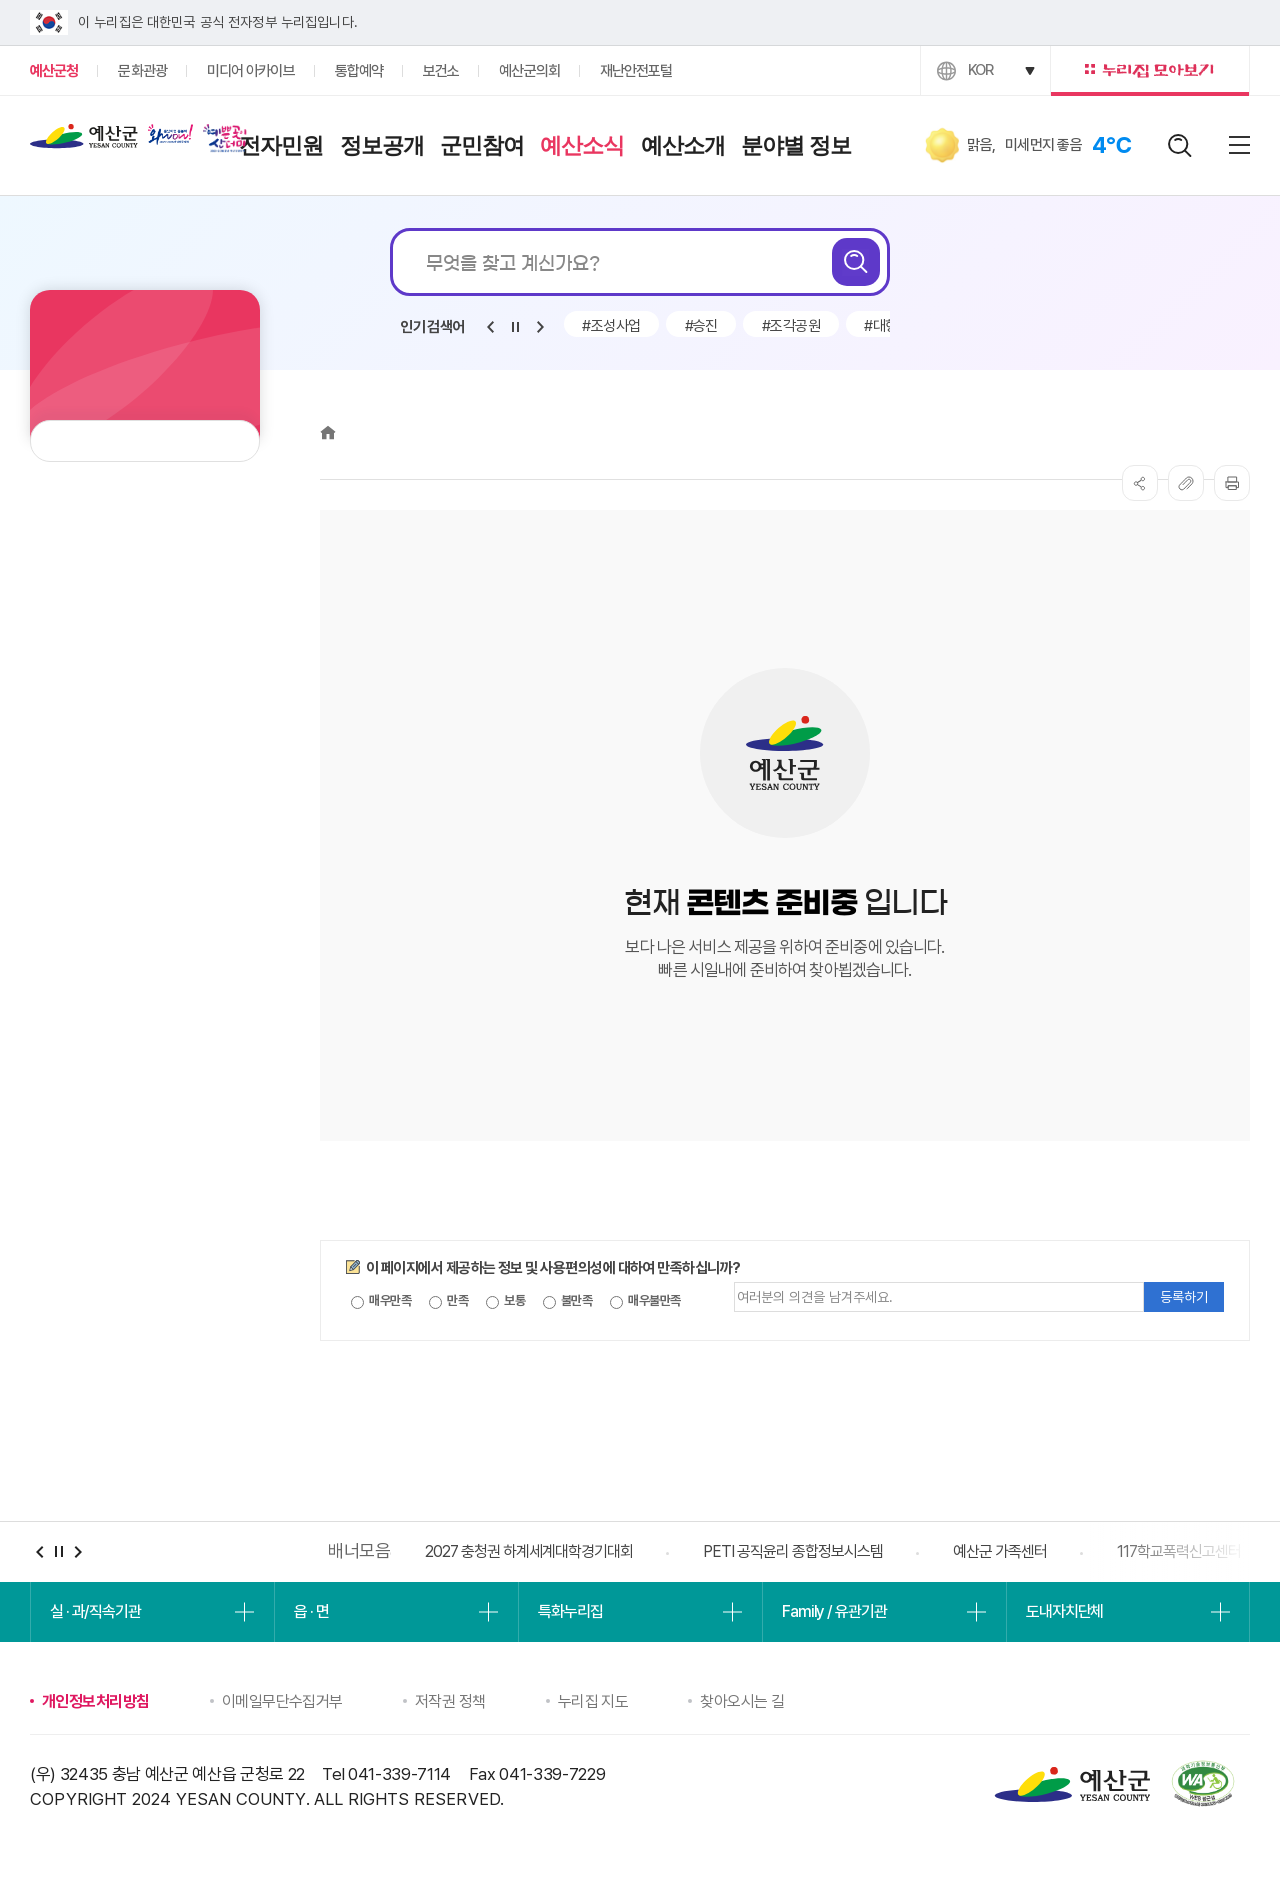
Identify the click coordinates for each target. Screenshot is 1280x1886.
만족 (448, 1301)
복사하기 (1186, 483)
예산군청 (84, 141)
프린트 (1232, 483)
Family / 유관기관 (834, 1611)
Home (328, 432)
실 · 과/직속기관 (95, 1611)
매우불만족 (645, 1301)
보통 (505, 1301)
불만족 (568, 1301)
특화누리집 (570, 1611)
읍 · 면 (311, 1611)
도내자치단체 (1064, 1611)
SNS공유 (1140, 483)
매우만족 (381, 1301)
